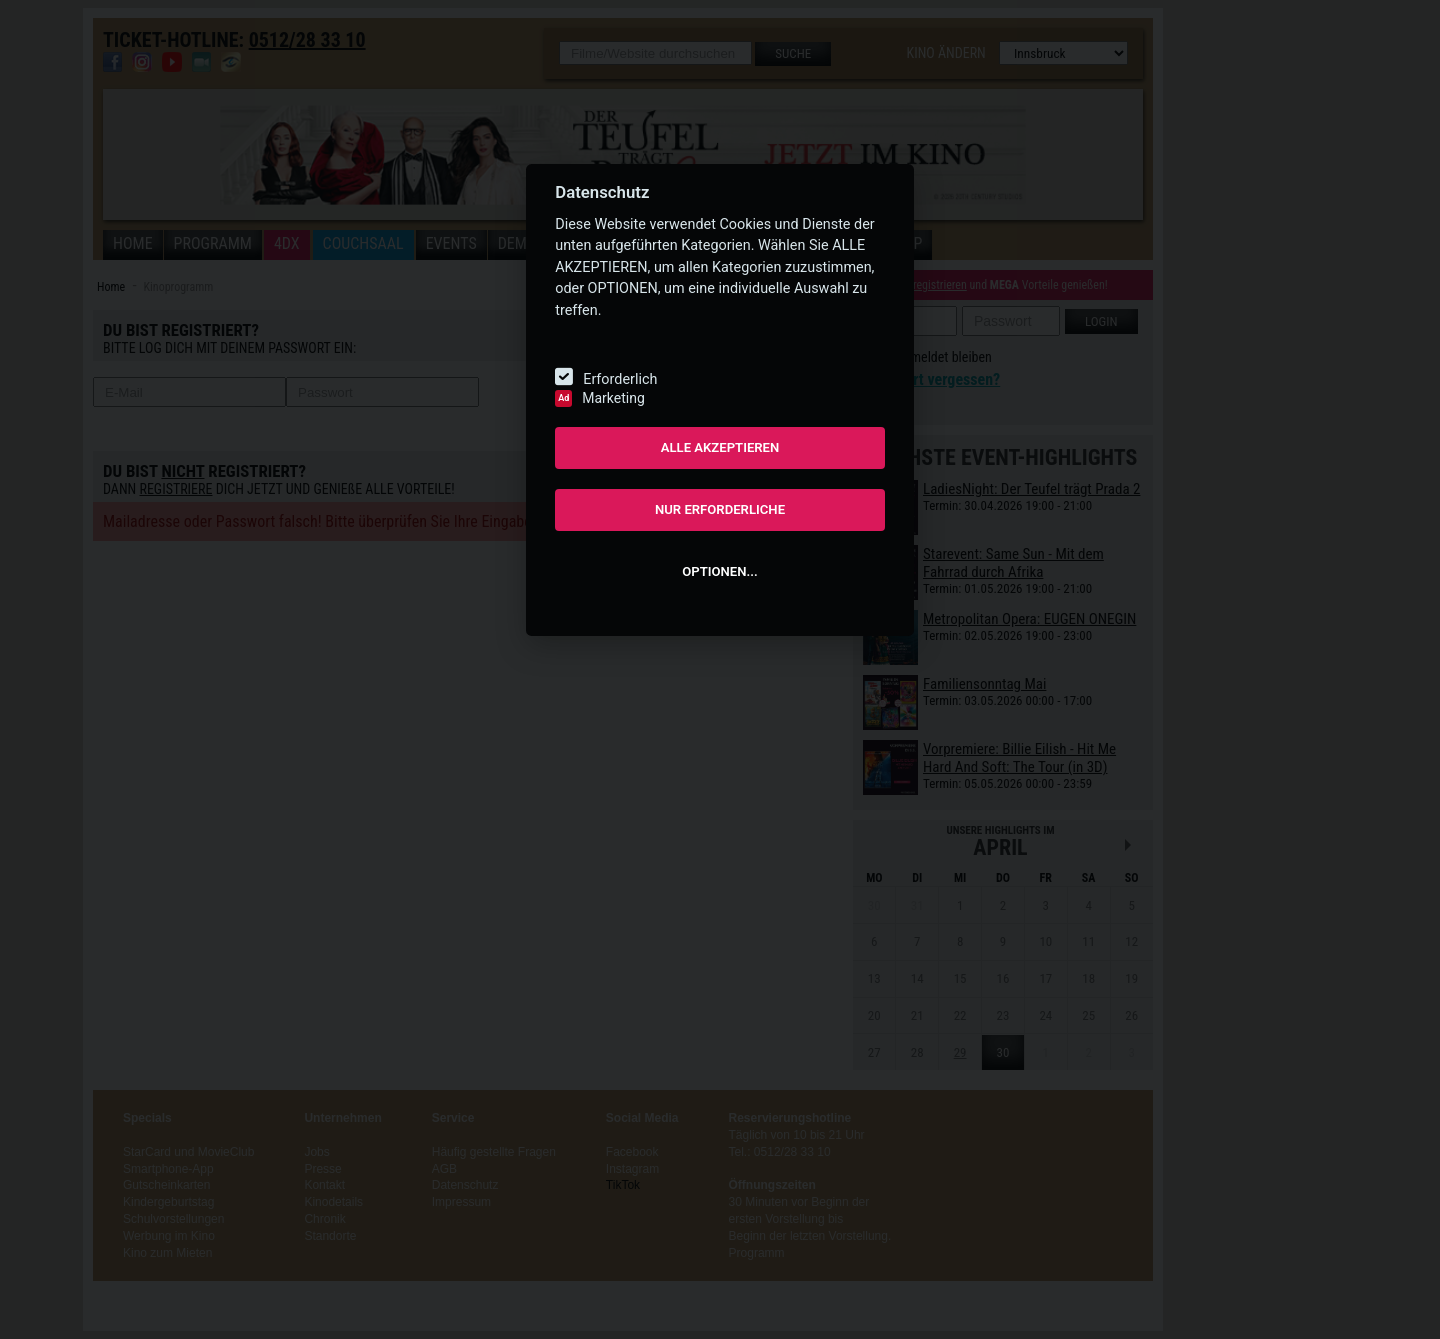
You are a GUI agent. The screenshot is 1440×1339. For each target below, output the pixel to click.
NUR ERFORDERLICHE (720, 509)
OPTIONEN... (719, 571)
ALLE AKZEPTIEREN (720, 447)
